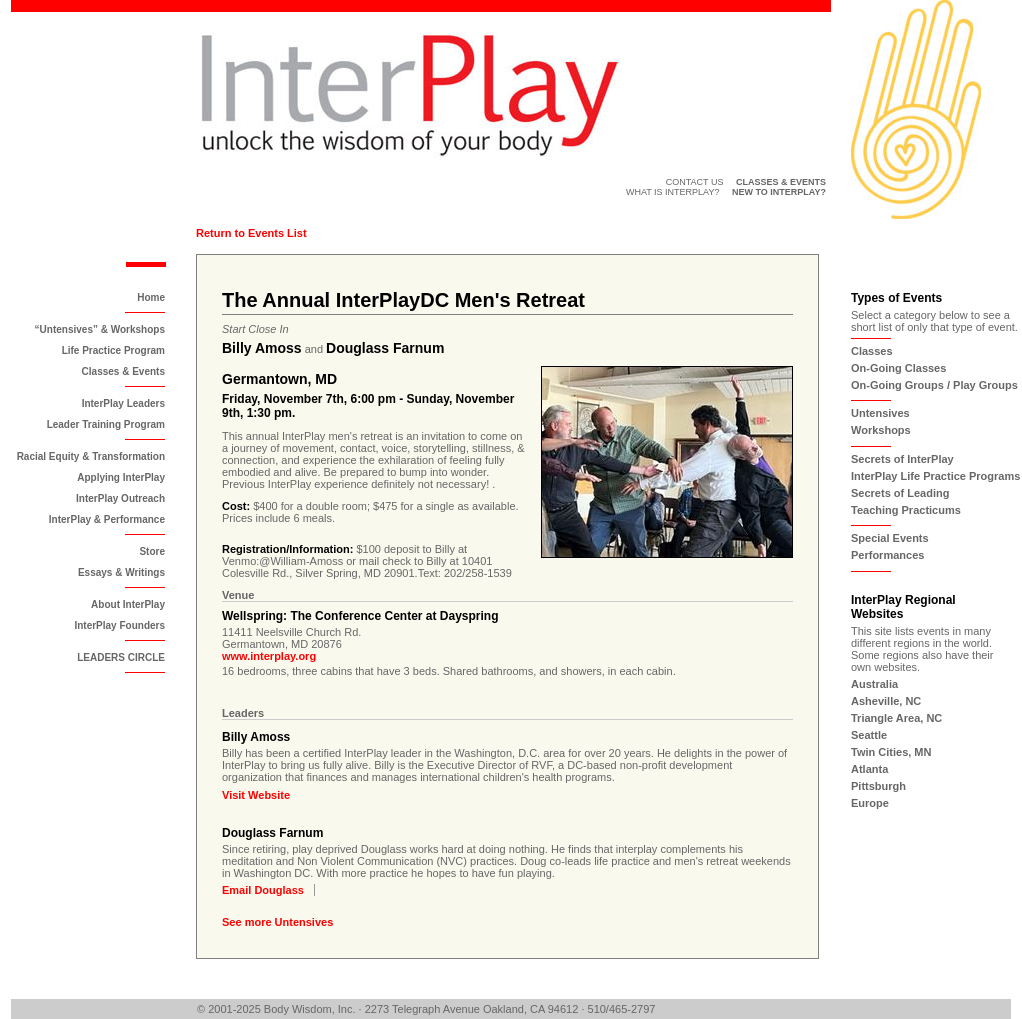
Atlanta (869, 769)
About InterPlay (128, 604)
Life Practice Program (113, 350)
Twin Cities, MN (891, 752)
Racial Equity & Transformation (91, 456)
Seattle (869, 735)
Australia (874, 684)
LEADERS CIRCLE (121, 657)
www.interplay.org (269, 656)
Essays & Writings (121, 572)
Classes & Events (123, 371)
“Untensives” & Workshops (100, 329)
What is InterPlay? (673, 192)
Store (152, 551)
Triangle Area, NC (896, 718)
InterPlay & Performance (107, 519)
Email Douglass (263, 890)
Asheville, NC (886, 701)
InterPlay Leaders (123, 403)
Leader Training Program (106, 424)
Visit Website (256, 795)
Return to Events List (251, 233)
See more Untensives (277, 922)
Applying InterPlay (121, 477)
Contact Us (695, 182)
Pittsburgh (878, 786)
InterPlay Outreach (120, 498)
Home (151, 297)
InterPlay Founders (119, 625)
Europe (870, 803)
